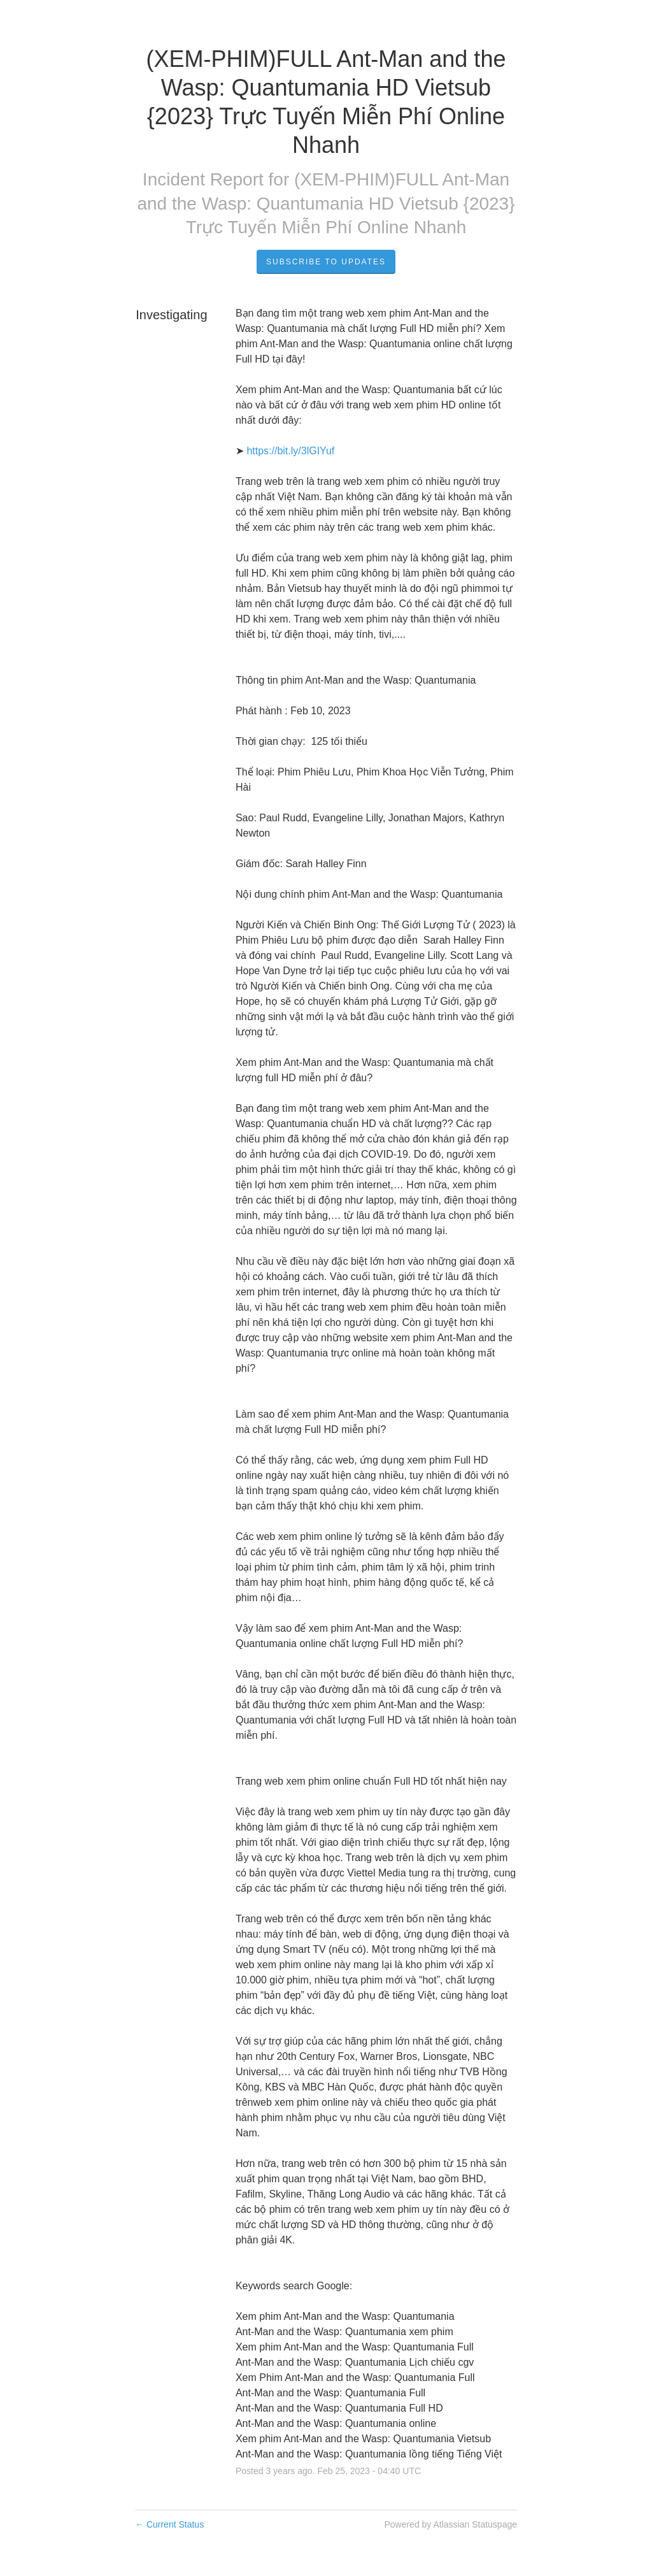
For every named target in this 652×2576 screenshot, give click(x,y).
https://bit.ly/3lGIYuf (290, 450)
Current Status (169, 2524)
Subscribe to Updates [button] (326, 261)
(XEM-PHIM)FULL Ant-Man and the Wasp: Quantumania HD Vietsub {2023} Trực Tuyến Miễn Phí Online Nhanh (325, 203)
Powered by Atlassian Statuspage (450, 2524)
